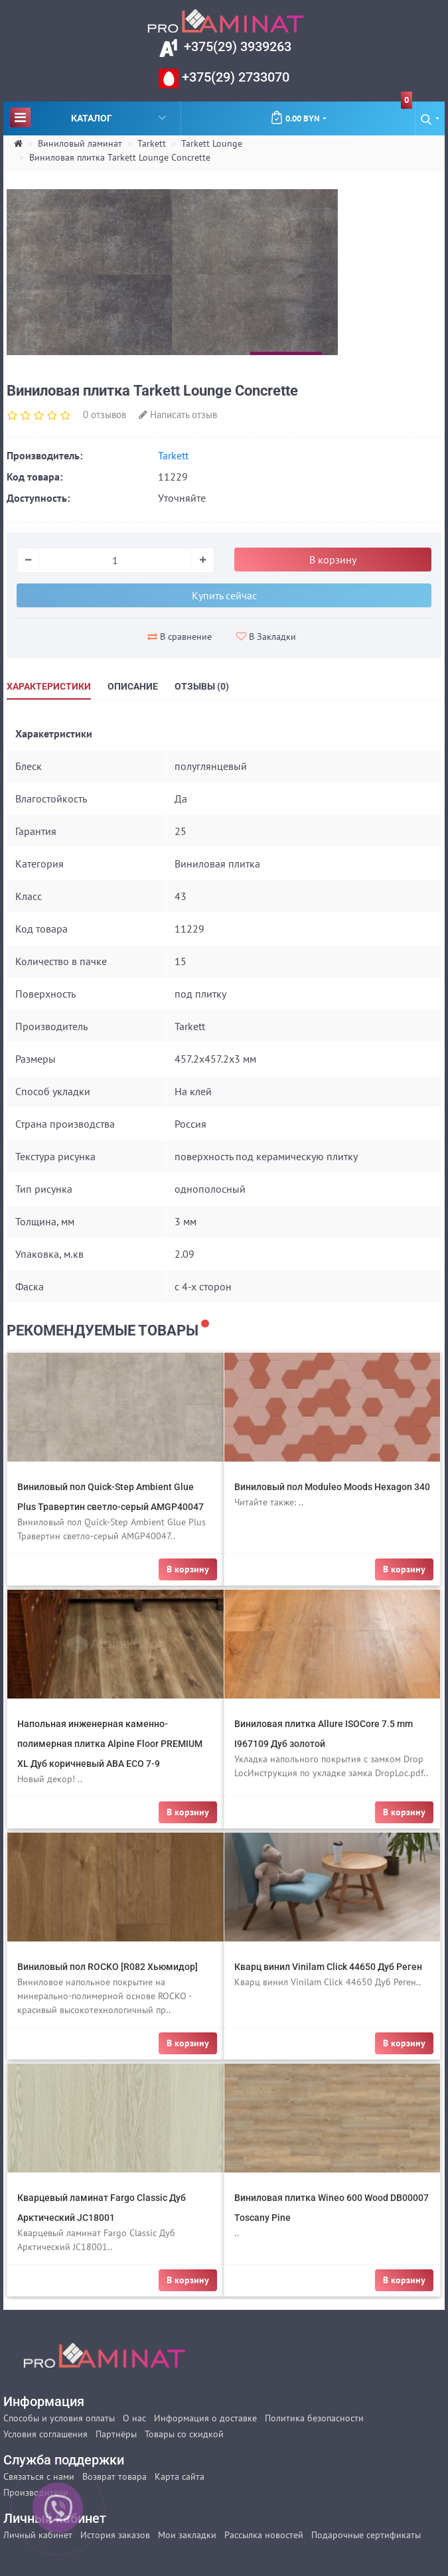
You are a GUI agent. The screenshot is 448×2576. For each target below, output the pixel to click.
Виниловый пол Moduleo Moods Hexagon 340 (332, 1486)
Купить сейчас (224, 595)
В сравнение (179, 637)
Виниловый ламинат (80, 143)
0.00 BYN (341, 113)
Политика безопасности (314, 2418)
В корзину (332, 559)
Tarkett (151, 143)
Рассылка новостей (263, 2535)
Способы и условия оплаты (59, 2418)
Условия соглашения (45, 2434)
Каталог (88, 117)
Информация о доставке (205, 2418)
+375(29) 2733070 (234, 77)
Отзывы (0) (202, 686)
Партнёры (116, 2434)
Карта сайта (179, 2476)
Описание (133, 686)
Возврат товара (114, 2476)
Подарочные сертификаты (366, 2535)
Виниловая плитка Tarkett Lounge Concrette (119, 157)
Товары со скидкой (184, 2434)
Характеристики (49, 686)
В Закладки (266, 637)
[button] (430, 118)
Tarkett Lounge (211, 143)
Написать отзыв (178, 414)
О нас (134, 2418)
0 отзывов (104, 414)
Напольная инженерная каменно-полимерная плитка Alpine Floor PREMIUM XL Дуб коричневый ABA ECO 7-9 (109, 1743)
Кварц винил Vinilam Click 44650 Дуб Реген (328, 1966)
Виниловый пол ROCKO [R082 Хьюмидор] (107, 1966)
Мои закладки (187, 2535)
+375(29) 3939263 (236, 46)
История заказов (115, 2535)
